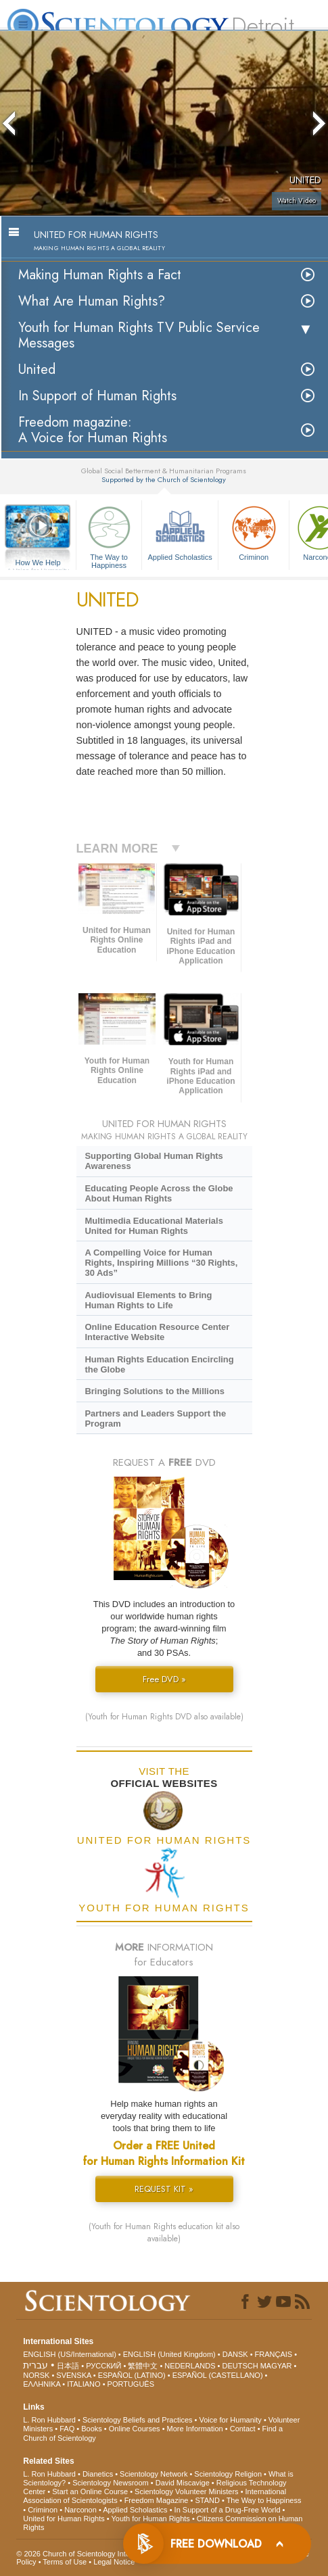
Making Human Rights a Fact (99, 275)
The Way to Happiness (109, 535)
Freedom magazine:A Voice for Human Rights (92, 430)
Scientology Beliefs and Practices (138, 2420)
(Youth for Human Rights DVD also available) (164, 1717)
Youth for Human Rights (150, 2518)
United (36, 369)
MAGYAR (276, 2366)
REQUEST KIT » (164, 2189)
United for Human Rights (63, 2518)
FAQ (67, 2429)
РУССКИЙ (103, 2366)
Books (91, 2429)
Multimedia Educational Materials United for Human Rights (153, 1226)
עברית (35, 2365)
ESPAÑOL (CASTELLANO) (217, 2375)
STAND (207, 2500)
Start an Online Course (90, 2491)
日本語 (68, 2366)
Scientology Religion (228, 2474)
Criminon (253, 531)
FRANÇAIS (274, 2354)
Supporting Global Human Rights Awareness (153, 1161)
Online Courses (134, 2429)
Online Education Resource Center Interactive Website (157, 1332)
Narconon (80, 2510)
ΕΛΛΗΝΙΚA (41, 2384)
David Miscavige (183, 2483)
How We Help (37, 563)
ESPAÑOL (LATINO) (132, 2375)
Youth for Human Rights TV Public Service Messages (139, 335)
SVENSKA (73, 2375)
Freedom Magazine (156, 2500)
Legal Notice (114, 2562)
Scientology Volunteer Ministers (186, 2491)
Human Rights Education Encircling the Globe (159, 1364)
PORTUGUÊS (131, 2384)
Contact (243, 2429)
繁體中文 (143, 2366)
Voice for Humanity (231, 2420)
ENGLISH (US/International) (69, 2354)
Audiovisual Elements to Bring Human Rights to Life (148, 1300)
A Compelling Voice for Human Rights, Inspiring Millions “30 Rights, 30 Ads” (161, 1262)
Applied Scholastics (179, 531)
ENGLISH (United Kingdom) (169, 2354)
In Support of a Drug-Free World (227, 2510)
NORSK (36, 2375)
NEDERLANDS (189, 2366)
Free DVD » (164, 1679)
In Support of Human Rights (97, 396)
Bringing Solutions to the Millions (155, 1391)
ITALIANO (83, 2384)
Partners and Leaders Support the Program (155, 1418)
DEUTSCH (240, 2366)
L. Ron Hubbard (49, 2420)
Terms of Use (65, 2562)
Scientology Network (153, 2474)
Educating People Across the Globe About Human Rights (159, 1193)
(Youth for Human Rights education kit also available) (164, 2232)
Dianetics (98, 2474)
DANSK (235, 2354)
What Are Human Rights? (91, 301)
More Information (195, 2429)
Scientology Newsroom (110, 2483)
